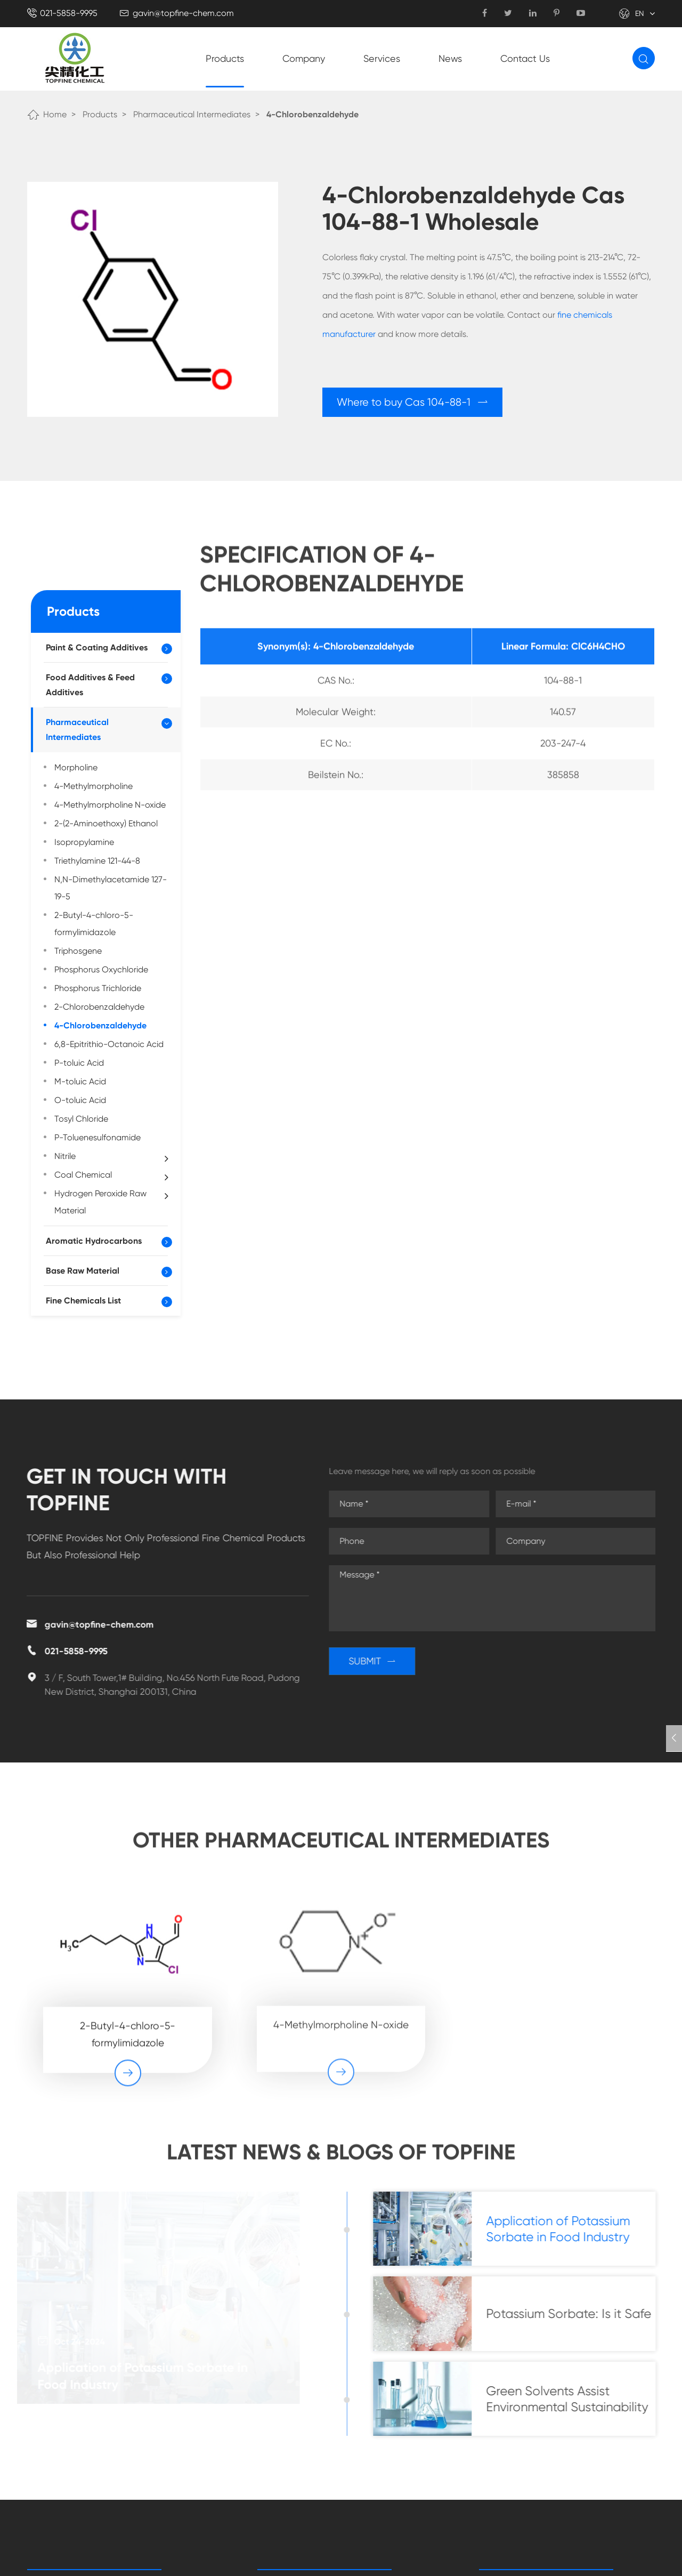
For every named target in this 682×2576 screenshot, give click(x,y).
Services (381, 58)
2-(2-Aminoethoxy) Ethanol (106, 823)
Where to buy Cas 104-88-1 (413, 402)
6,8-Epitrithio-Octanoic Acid (109, 1044)
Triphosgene (78, 951)
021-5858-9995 (69, 13)
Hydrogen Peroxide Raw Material (110, 1201)
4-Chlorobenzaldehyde (312, 114)
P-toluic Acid (79, 1063)
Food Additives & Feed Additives (90, 684)
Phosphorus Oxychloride (101, 969)
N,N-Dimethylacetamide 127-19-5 (110, 887)
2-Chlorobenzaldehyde (99, 1007)
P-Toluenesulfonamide (97, 1137)
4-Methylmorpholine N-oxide (110, 805)
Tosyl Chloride (81, 1119)
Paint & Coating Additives (97, 647)
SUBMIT (380, 1661)
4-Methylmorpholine (93, 786)
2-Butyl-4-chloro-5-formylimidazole (93, 923)
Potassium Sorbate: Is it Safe (576, 2313)
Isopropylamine (84, 842)
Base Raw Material (82, 1271)
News (450, 58)
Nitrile (110, 1157)
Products (225, 58)
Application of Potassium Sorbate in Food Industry (144, 2376)
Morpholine (76, 767)
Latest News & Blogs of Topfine (341, 2160)
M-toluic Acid (80, 1081)
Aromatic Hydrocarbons (94, 1241)
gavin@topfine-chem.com (183, 13)
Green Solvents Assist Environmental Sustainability (575, 2399)
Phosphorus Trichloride (97, 988)
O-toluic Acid (80, 1100)
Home (55, 114)
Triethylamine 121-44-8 (97, 861)
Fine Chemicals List (83, 1300)
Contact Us (525, 58)
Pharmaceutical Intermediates (191, 114)
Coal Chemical (110, 1176)
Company (303, 58)
